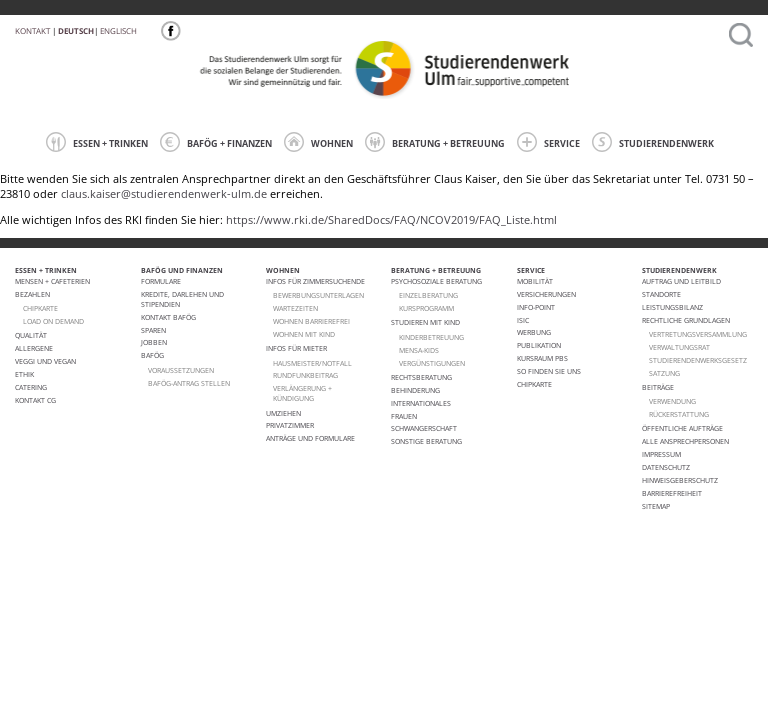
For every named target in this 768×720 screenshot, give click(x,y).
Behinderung (415, 390)
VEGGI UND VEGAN (45, 361)
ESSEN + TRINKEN (97, 142)
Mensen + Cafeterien (52, 281)
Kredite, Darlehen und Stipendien (182, 299)
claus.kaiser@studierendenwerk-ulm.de (164, 194)
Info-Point (536, 307)
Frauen (404, 416)
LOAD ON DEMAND (53, 321)
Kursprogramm (426, 308)
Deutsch (76, 30)
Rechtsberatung (421, 377)
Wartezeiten (295, 308)
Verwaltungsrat (679, 347)
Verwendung (672, 401)
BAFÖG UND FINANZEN (182, 270)
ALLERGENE (34, 348)
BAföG (152, 355)
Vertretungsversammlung (698, 334)
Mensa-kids (419, 350)
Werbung (534, 332)
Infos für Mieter (296, 348)
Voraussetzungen (181, 370)
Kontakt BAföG (168, 317)
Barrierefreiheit (672, 493)
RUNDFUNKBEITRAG (305, 375)
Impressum (661, 454)
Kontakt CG (35, 400)
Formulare (161, 281)
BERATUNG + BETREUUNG (435, 142)
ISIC (523, 320)
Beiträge (658, 387)
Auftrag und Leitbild (681, 281)
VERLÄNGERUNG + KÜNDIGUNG (302, 393)
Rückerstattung (679, 414)
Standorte (661, 294)
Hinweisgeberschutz (680, 480)
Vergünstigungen (432, 363)
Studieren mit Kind (425, 322)
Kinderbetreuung (431, 337)
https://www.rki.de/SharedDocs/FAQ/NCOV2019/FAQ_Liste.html (391, 220)
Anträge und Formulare (310, 438)
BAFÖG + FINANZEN (216, 142)
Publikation (539, 345)
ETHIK (24, 374)
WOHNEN (318, 142)
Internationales (421, 403)
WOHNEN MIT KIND (304, 334)
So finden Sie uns (549, 371)
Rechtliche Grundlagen (686, 320)
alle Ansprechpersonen (685, 441)
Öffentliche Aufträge (682, 428)
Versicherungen (546, 294)
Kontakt (32, 30)
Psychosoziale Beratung (436, 281)
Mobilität (535, 281)
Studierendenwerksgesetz (698, 360)
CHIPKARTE (40, 308)
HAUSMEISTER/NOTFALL (312, 363)
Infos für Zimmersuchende (315, 281)
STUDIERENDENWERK (653, 142)
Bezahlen (32, 294)
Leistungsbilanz (672, 307)
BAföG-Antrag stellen (189, 383)
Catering (31, 387)
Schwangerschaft (424, 428)
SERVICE (548, 142)
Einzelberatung (428, 295)
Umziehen (283, 413)
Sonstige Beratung (426, 441)
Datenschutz (666, 467)
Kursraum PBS (542, 358)
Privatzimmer (290, 425)
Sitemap (656, 506)
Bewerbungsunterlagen (318, 295)
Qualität (31, 335)
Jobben (154, 342)
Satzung (664, 373)
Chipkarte (534, 384)
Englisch (118, 30)
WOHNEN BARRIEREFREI (311, 321)
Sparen (153, 330)
